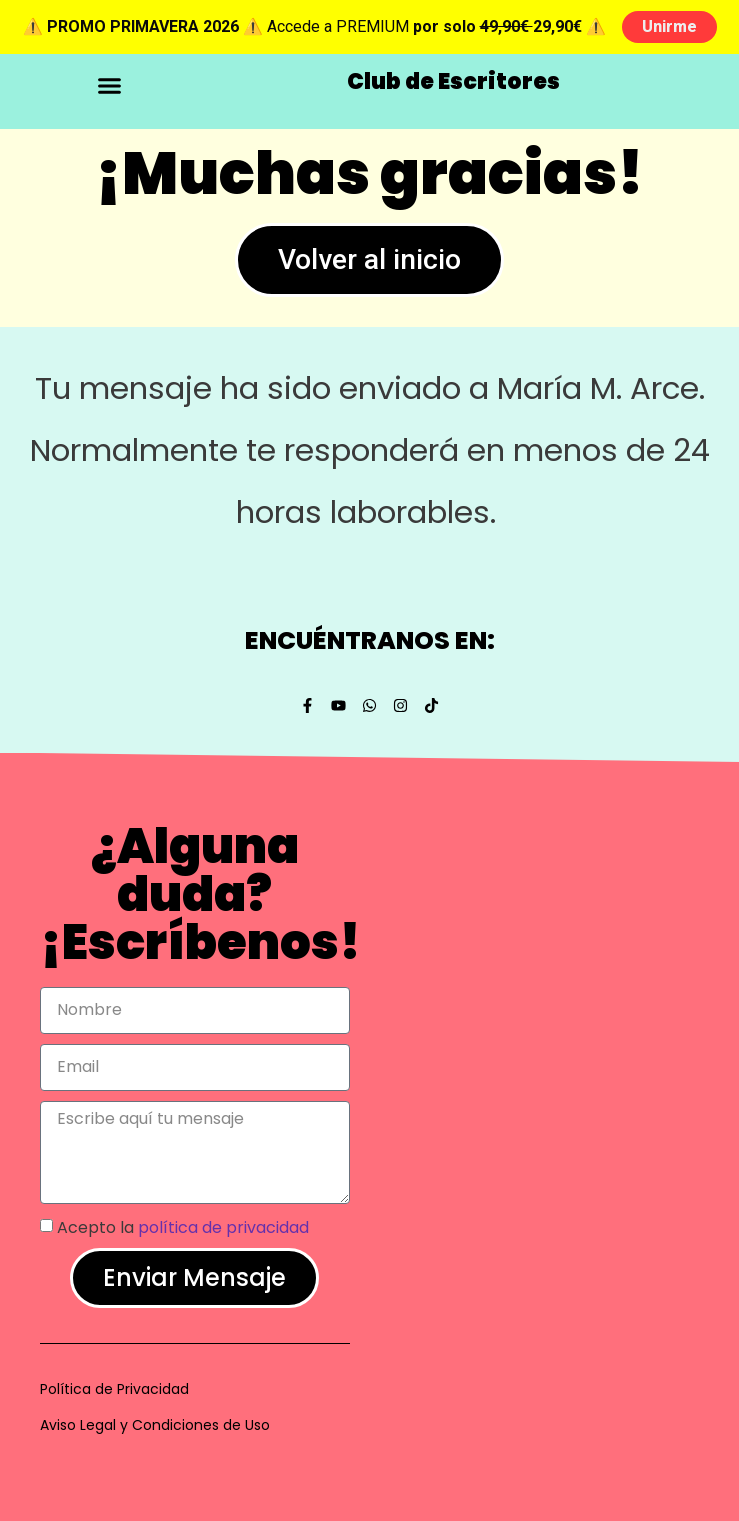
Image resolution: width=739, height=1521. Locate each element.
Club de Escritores (453, 81)
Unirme (669, 26)
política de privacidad (223, 1227)
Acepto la (183, 1227)
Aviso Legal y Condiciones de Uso (155, 1425)
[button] (109, 86)
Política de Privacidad (114, 1389)
